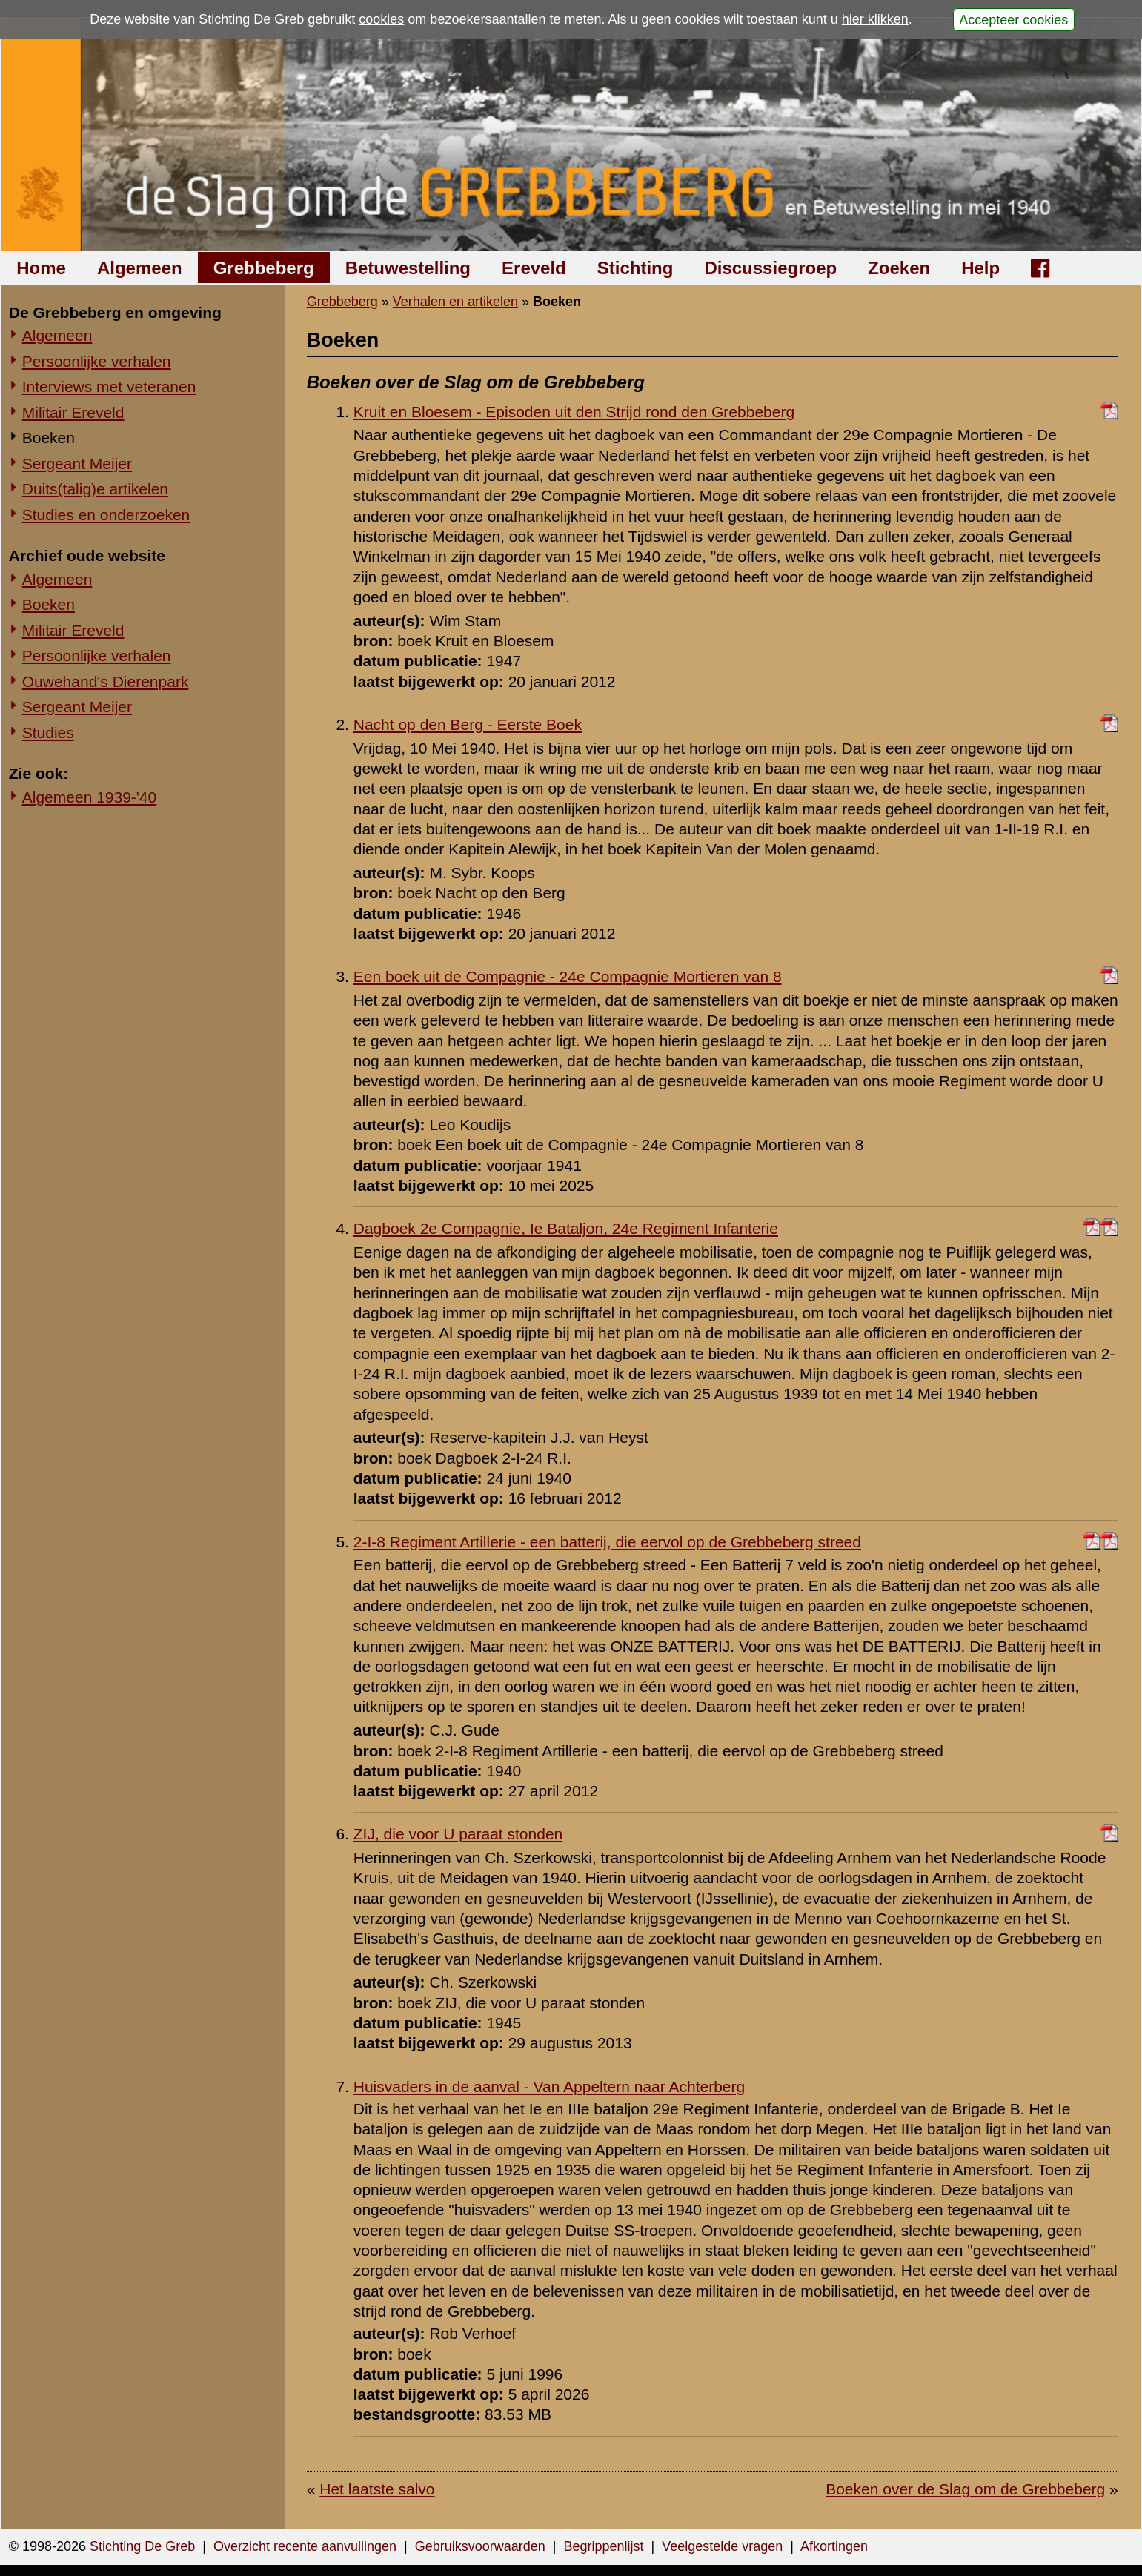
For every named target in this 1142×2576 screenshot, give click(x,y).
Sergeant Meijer (77, 463)
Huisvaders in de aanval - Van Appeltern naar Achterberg (549, 2086)
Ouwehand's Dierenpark (105, 681)
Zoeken (899, 268)
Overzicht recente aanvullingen (304, 2546)
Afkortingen (834, 2546)
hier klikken (875, 19)
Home (41, 268)
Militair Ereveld (73, 412)
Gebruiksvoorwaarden (480, 2546)
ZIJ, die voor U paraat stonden (458, 1833)
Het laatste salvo (376, 2488)
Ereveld (534, 268)
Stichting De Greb (142, 2546)
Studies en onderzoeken (106, 514)
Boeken (48, 437)
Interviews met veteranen (109, 386)
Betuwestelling (408, 268)
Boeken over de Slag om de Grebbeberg (965, 2488)
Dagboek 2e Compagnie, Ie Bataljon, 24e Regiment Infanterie (565, 1228)
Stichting (635, 268)
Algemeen (139, 268)
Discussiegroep (770, 268)
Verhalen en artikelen (455, 301)
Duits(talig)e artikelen (95, 488)
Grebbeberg (263, 268)
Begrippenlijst (603, 2546)
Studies (48, 732)
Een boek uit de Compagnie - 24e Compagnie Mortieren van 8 (567, 976)
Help (980, 268)
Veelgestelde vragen (722, 2546)
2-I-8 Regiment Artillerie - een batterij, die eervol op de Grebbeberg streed (607, 1541)
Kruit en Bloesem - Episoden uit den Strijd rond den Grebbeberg (573, 411)
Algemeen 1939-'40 (89, 797)
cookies (381, 19)
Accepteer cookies (1013, 19)
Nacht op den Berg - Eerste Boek (467, 724)
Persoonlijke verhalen (96, 361)
